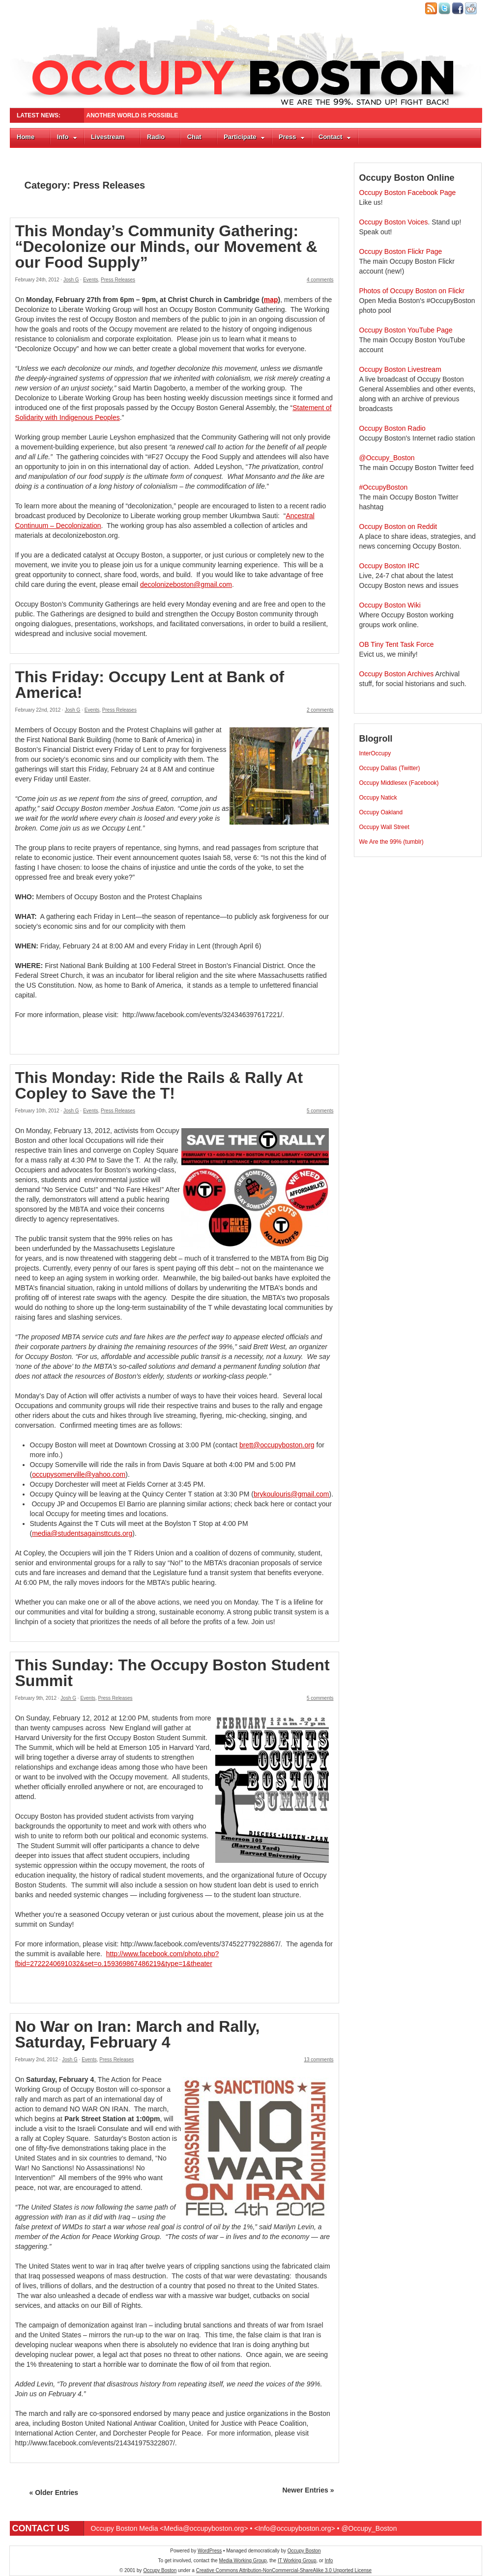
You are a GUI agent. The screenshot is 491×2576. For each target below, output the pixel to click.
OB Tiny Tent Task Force (396, 644)
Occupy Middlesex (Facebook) (399, 782)
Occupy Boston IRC (389, 566)
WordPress (210, 2550)
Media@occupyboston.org (204, 2528)
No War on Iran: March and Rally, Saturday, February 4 (137, 2034)
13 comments (318, 2059)
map (271, 300)
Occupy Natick (378, 797)
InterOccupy (375, 753)
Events (90, 279)
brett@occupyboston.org (277, 1445)
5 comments (320, 1110)
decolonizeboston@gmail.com (186, 584)
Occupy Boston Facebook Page (407, 192)
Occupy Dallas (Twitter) (389, 768)
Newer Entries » (308, 2490)
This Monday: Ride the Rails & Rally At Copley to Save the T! (159, 1085)
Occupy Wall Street (384, 827)
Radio (156, 136)
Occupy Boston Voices (393, 222)
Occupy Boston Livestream (400, 369)
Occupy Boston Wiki (390, 605)
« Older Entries (54, 2492)
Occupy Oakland (381, 812)
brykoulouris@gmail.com (291, 1494)
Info (67, 136)
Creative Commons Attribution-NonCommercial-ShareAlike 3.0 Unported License (284, 2570)
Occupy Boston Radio (392, 428)
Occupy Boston (304, 2550)
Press (292, 136)
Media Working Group (243, 2560)
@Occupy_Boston (387, 458)
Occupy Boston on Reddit (398, 526)
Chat (194, 136)
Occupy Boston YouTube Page (406, 330)
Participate (244, 136)
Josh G (71, 279)
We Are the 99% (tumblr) (391, 841)
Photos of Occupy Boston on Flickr (412, 291)
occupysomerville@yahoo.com (78, 1474)
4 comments (320, 279)
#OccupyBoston (383, 487)
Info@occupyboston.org (294, 2528)
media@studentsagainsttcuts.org (82, 1533)
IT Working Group (297, 2560)
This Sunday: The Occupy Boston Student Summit (172, 1673)
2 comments (320, 710)
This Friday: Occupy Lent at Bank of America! (150, 684)
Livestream (108, 136)
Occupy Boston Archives (396, 674)
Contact (334, 136)
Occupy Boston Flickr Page (400, 251)
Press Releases (118, 279)
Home (25, 136)
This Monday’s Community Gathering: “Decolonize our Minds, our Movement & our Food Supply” (166, 246)
